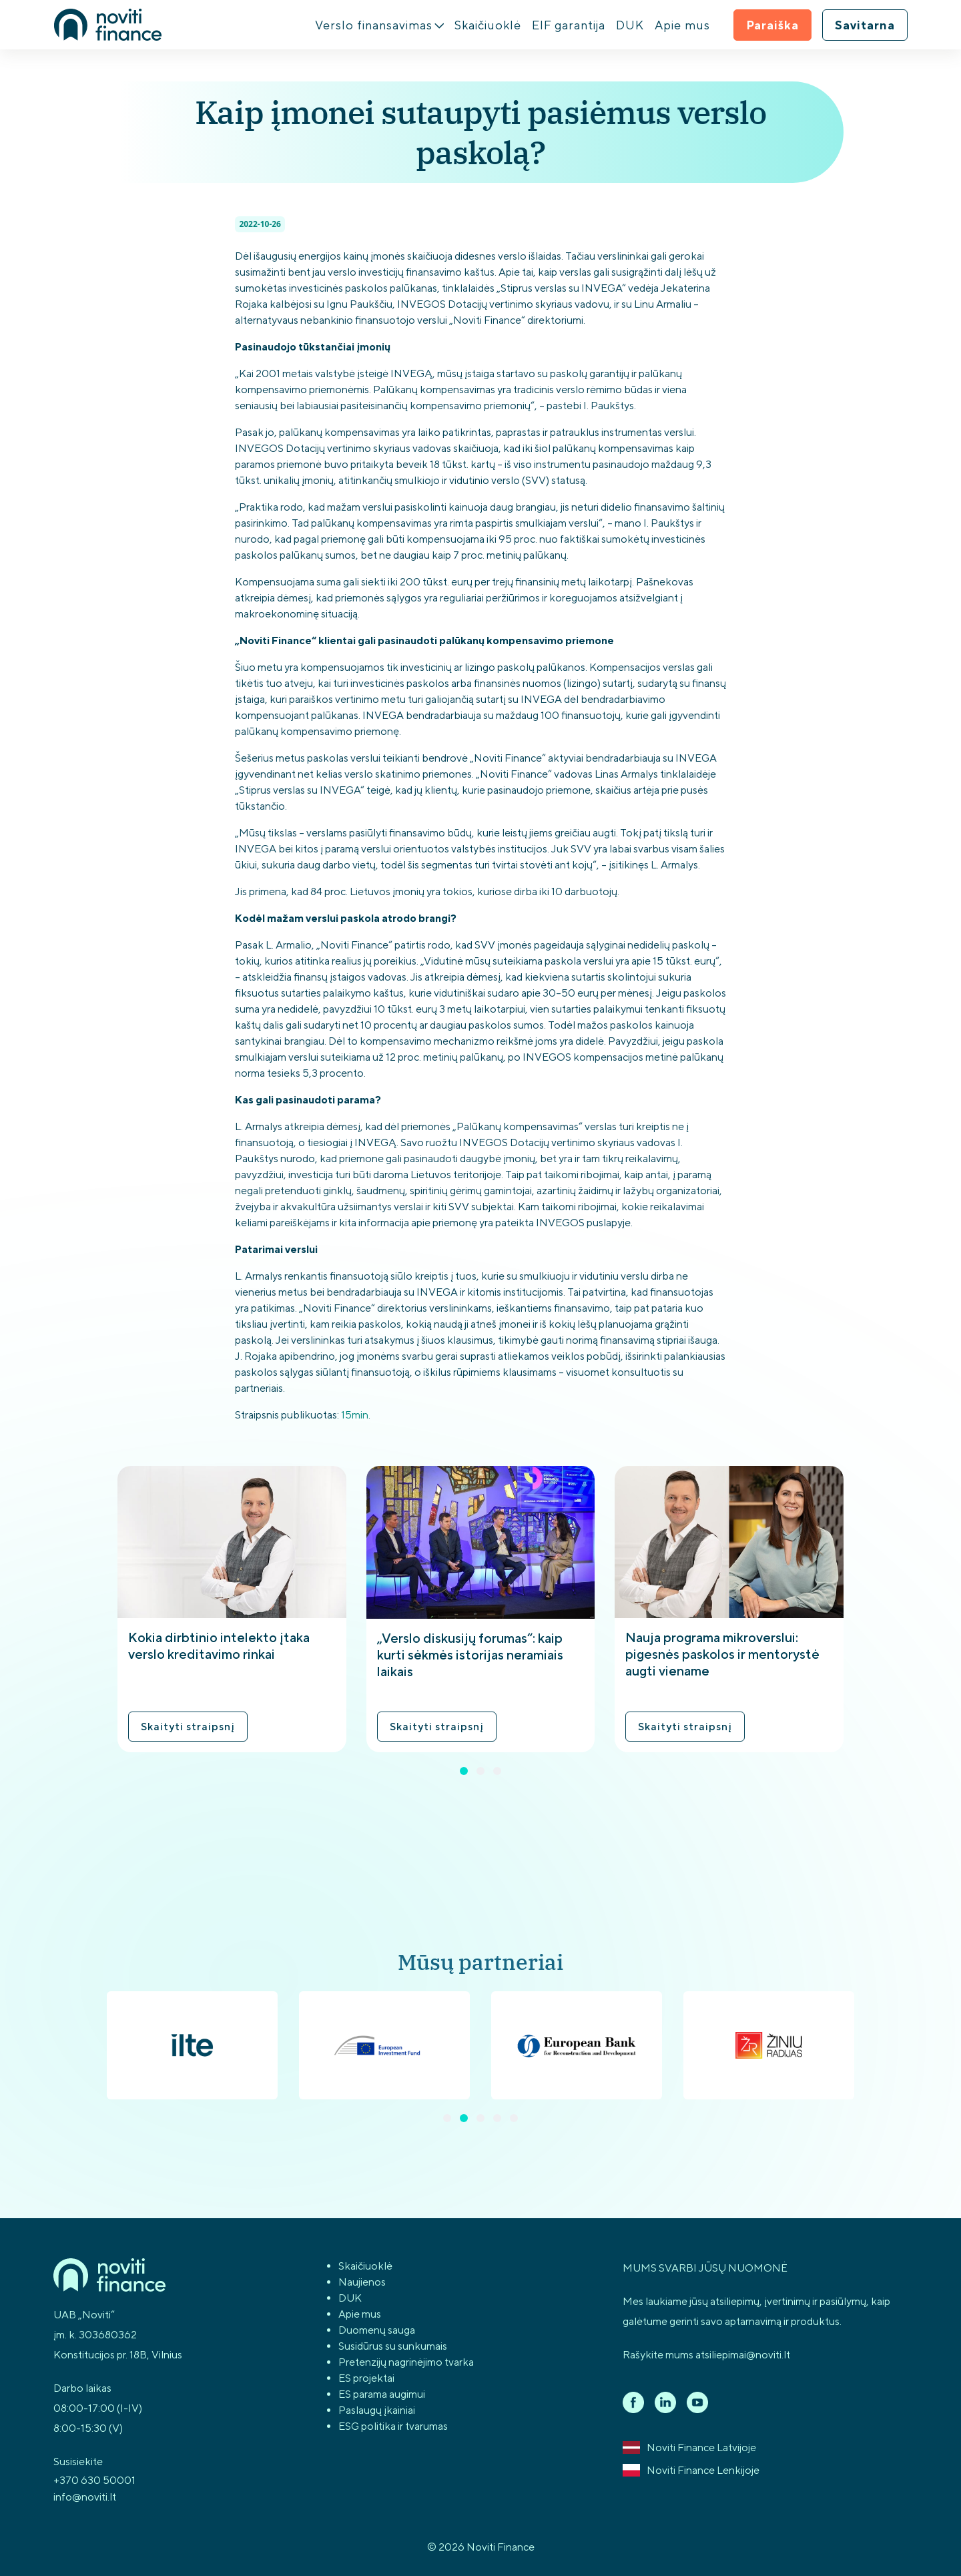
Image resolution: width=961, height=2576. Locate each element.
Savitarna (865, 25)
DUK (630, 25)
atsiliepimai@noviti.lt (742, 2354)
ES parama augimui (381, 2394)
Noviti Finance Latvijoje (689, 2448)
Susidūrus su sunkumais (392, 2346)
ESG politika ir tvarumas (393, 2426)
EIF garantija (568, 25)
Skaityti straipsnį (188, 1726)
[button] (464, 1771)
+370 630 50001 (94, 2480)
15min (354, 1414)
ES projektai (366, 2378)
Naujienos (362, 2282)
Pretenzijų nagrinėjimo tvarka (406, 2362)
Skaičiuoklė (487, 25)
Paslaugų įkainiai (376, 2410)
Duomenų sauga (376, 2330)
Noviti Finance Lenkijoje (691, 2470)
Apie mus (682, 25)
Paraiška (772, 25)
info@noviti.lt (84, 2497)
